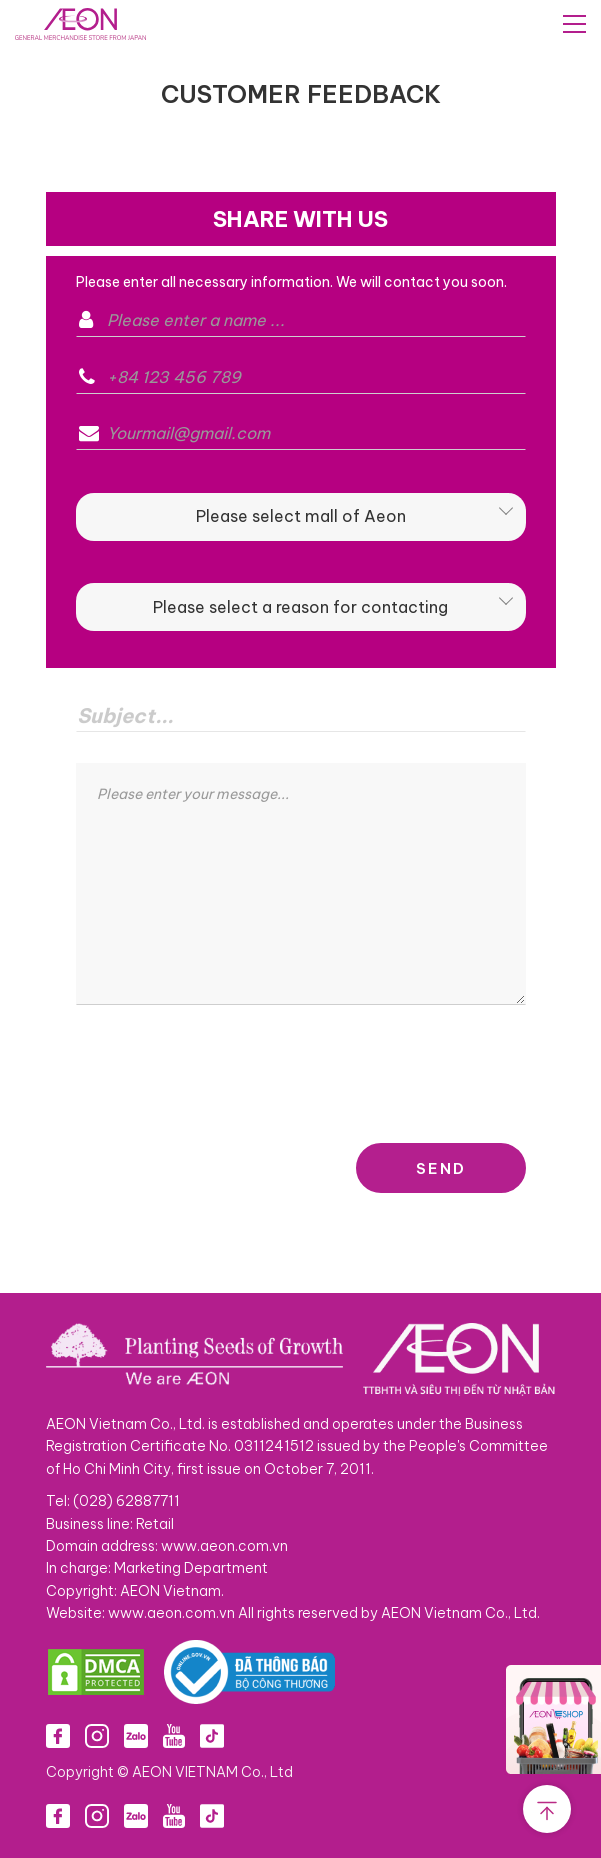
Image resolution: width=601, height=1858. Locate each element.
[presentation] (228, 1074)
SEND (441, 1168)
